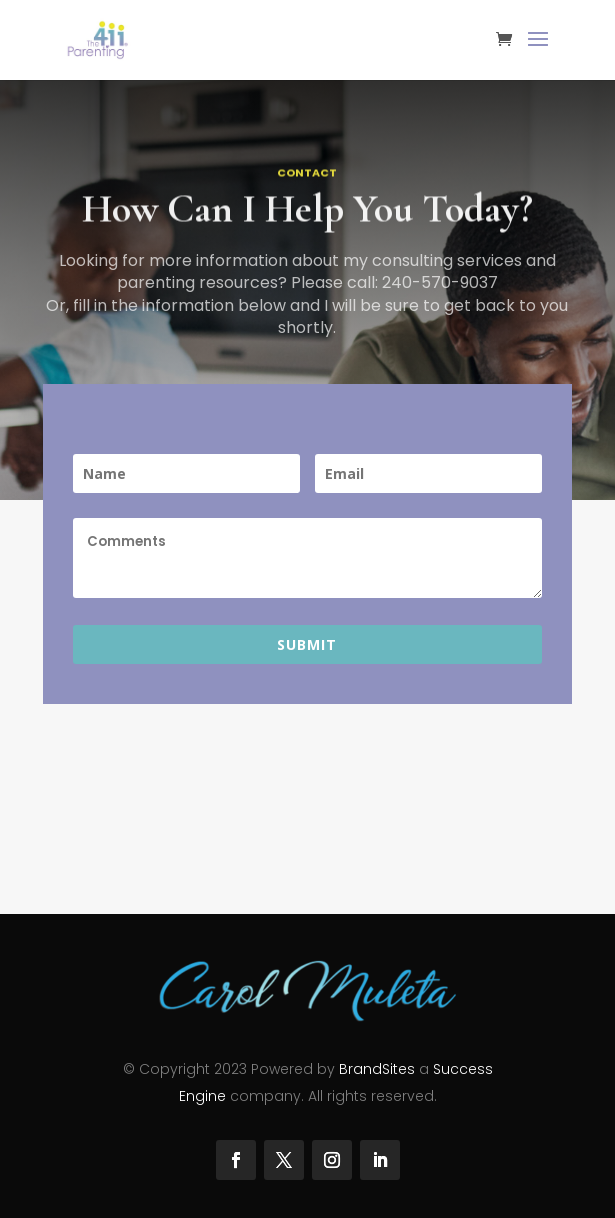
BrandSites (377, 1069)
